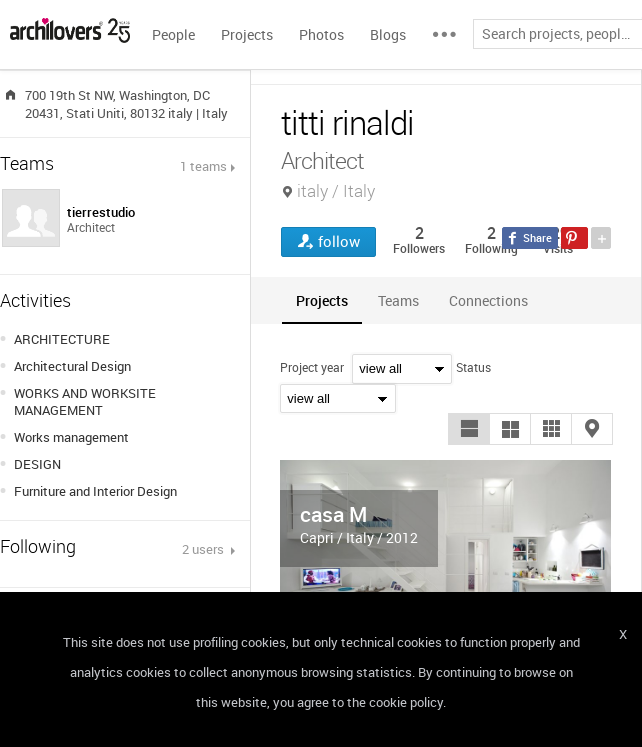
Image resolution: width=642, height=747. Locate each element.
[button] (469, 429)
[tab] (322, 300)
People (173, 34)
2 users (204, 549)
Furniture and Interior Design (95, 491)
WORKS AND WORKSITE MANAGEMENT (85, 401)
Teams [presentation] (398, 300)
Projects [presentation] (322, 300)
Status (473, 367)
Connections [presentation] (488, 300)
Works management (71, 437)
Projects (247, 34)
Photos (321, 34)
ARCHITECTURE (62, 339)
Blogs (388, 34)
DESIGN (37, 464)
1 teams (203, 166)
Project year (312, 367)
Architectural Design (72, 366)
